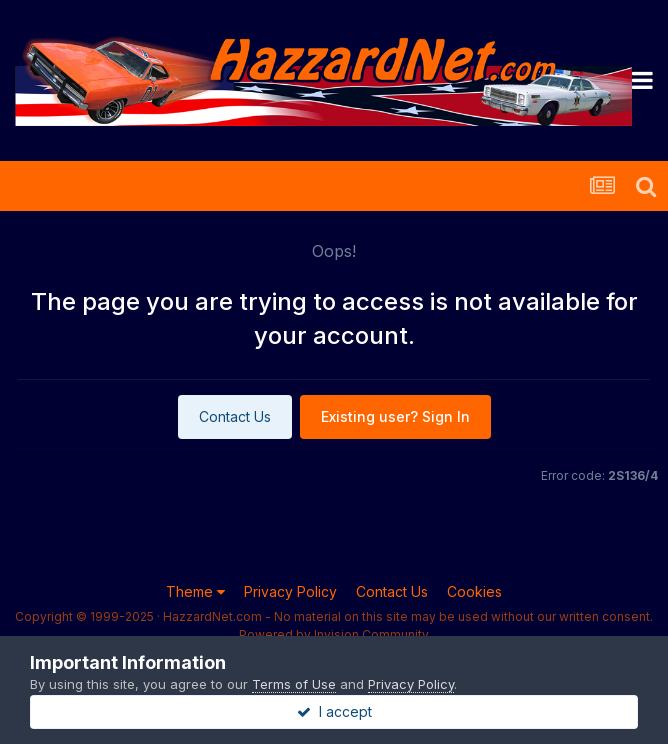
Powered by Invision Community (334, 634)
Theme (195, 591)
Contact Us (235, 416)
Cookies (474, 591)
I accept (334, 711)
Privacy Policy (290, 591)
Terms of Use (294, 684)
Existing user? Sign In (395, 416)
